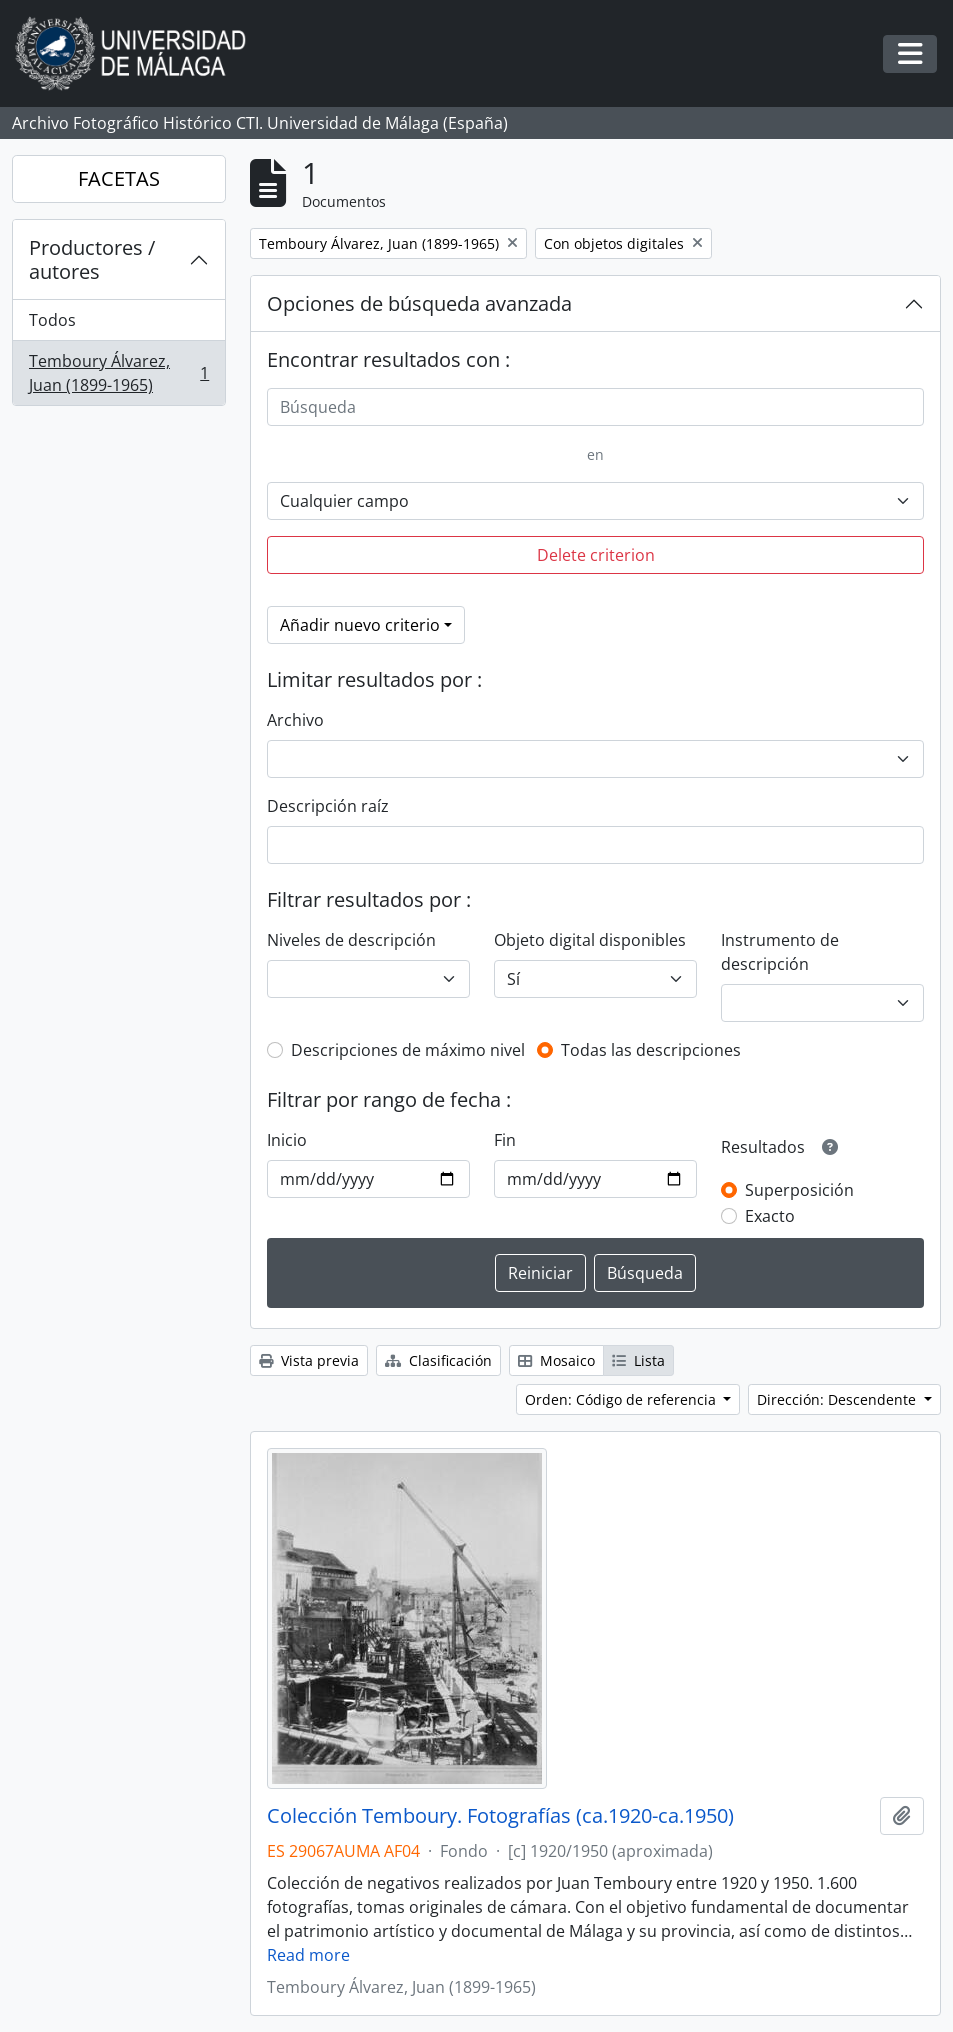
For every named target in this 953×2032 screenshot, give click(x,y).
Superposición (799, 1190)
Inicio (287, 1140)
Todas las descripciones (651, 1050)
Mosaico (556, 1360)
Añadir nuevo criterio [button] (360, 625)
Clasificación (438, 1360)
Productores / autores (92, 259)
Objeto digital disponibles (590, 940)
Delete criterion (596, 555)
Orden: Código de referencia (622, 1399)
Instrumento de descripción (780, 952)
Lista (638, 1360)
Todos (52, 320)
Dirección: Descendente (838, 1399)
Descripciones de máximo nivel (408, 1050)
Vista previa (309, 1360)
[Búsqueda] (595, 407)
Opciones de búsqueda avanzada (419, 303)
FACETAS (119, 178)
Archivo (295, 720)
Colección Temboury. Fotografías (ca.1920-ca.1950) (500, 1816)
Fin (505, 1140)
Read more (308, 1955)
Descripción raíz (328, 806)
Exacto (770, 1216)
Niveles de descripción (351, 940)
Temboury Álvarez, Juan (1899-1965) (118, 373)
